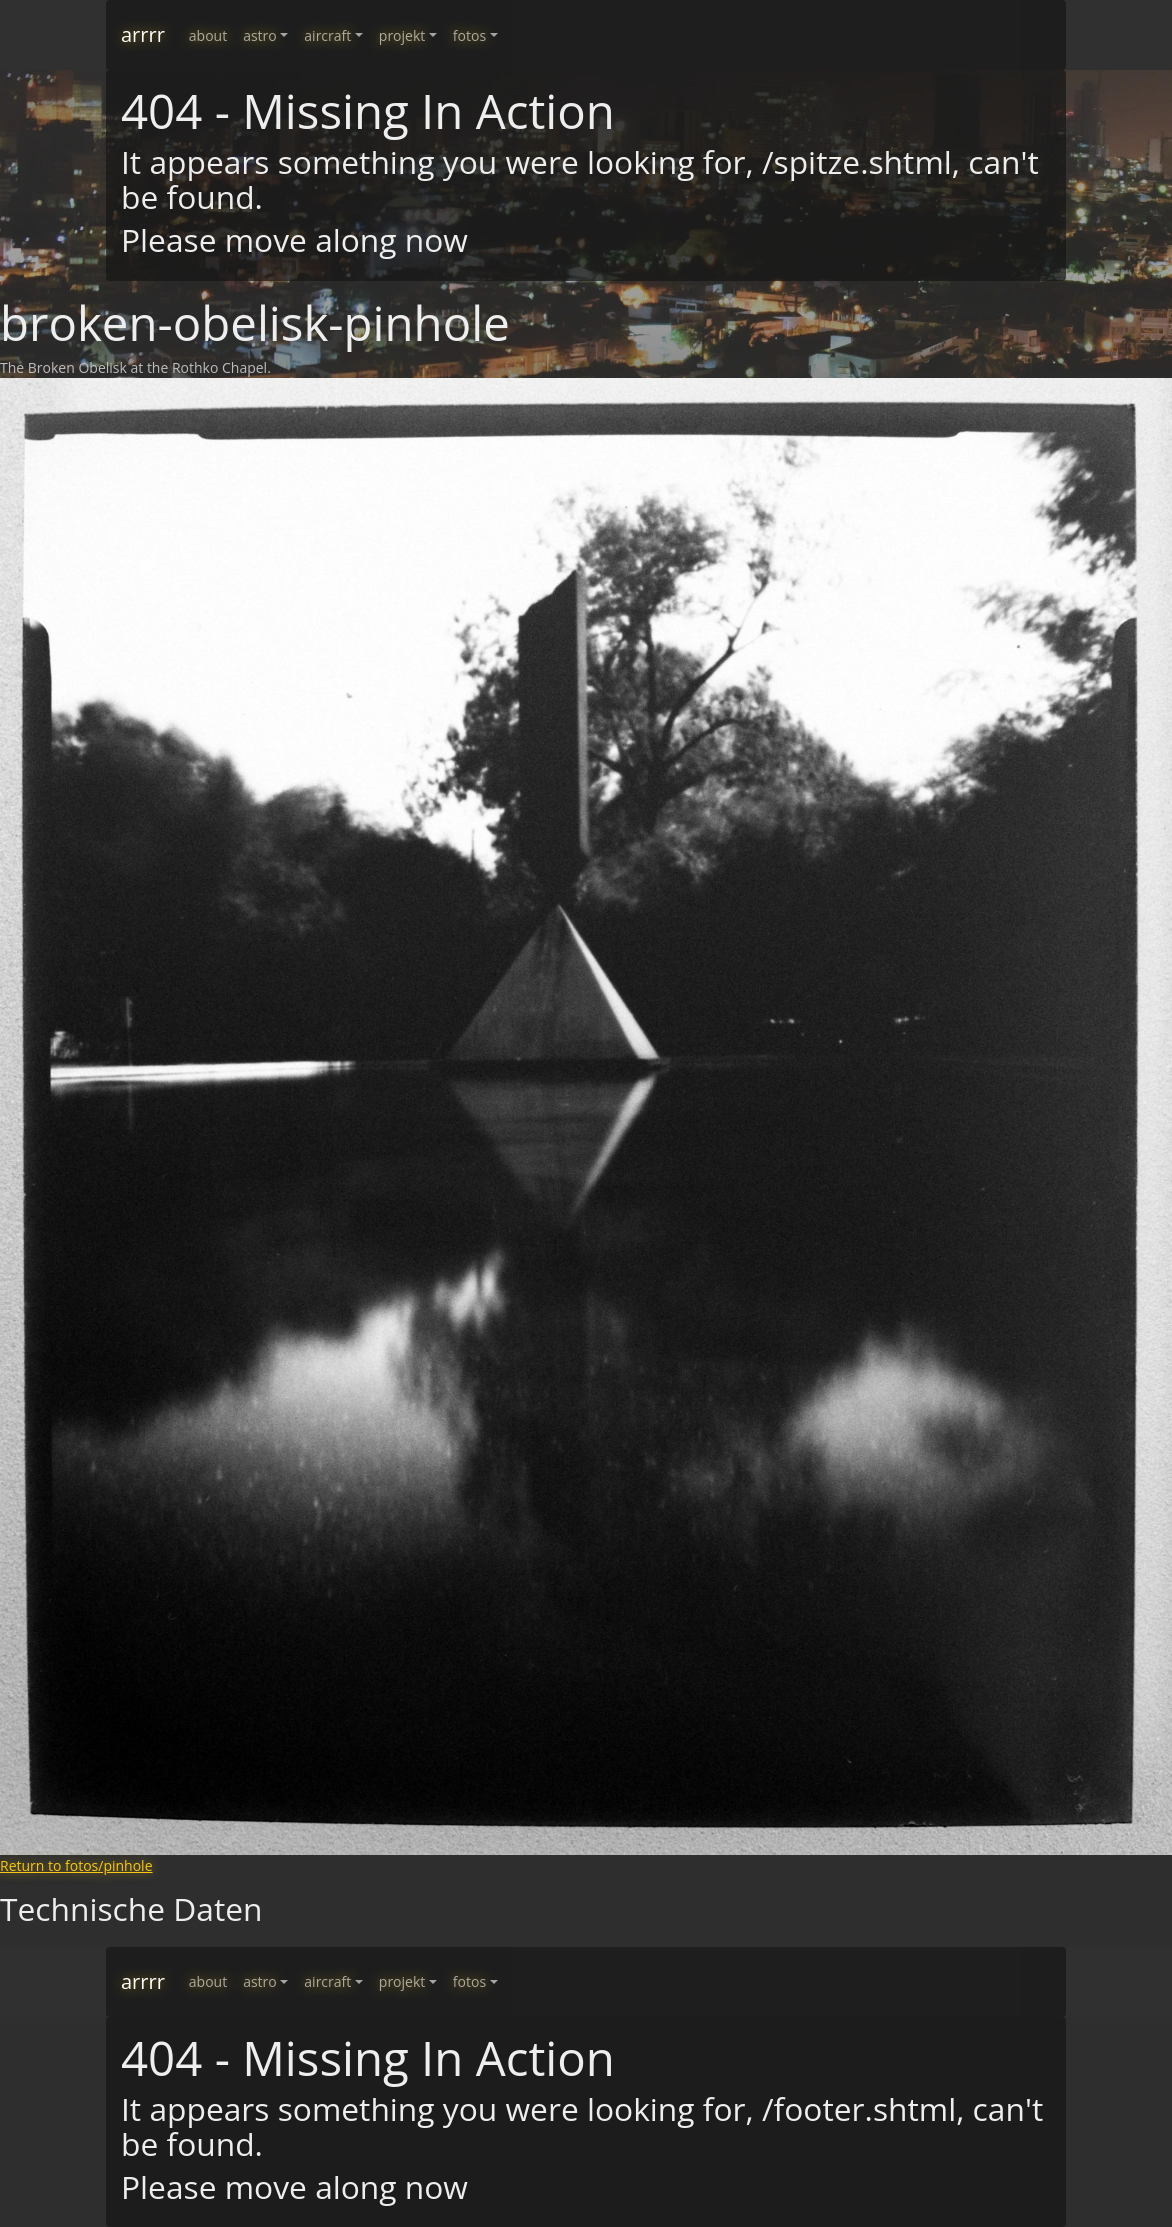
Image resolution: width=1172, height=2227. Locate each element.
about (208, 35)
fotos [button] (469, 35)
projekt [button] (402, 35)
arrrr (143, 34)
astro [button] (260, 35)
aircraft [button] (327, 35)
